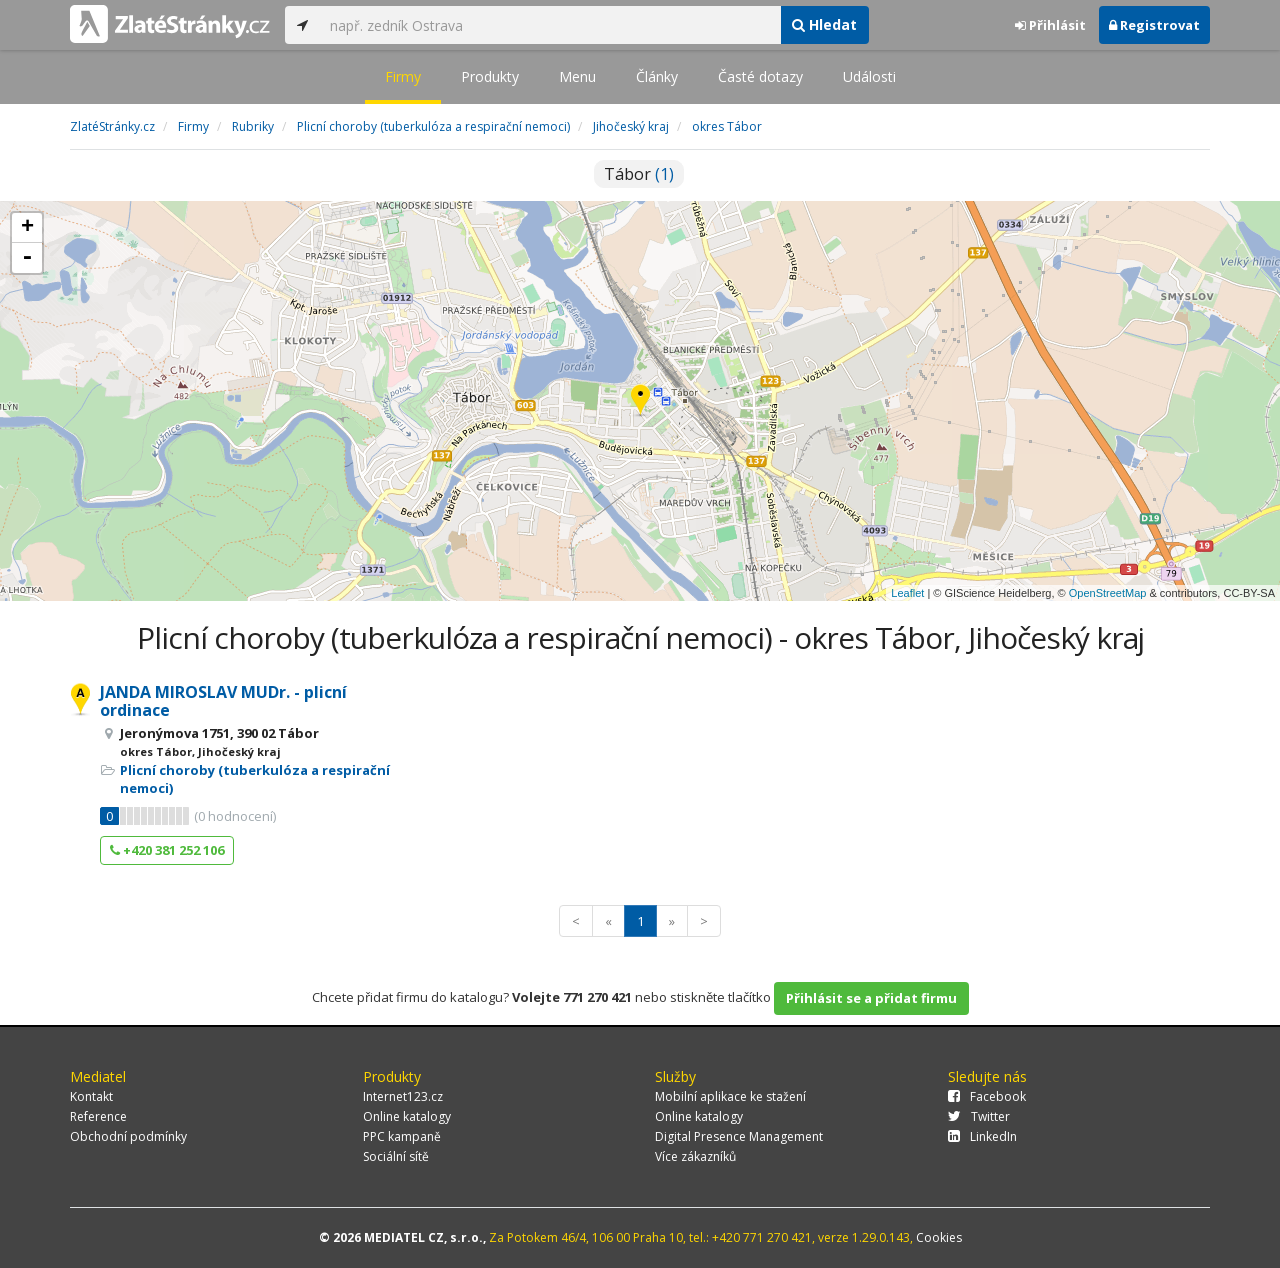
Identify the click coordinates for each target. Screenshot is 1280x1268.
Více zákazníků (695, 1156)
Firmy (403, 76)
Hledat (824, 24)
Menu (577, 76)
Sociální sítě (396, 1156)
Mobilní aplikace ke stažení (730, 1096)
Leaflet (907, 593)
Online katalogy (407, 1116)
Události (869, 76)
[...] (550, 25)
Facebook (987, 1096)
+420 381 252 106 (167, 850)
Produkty (490, 76)
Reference (98, 1116)
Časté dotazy (760, 76)
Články (657, 76)
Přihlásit (1050, 25)
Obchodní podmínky (128, 1136)
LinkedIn (982, 1136)
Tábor (639, 174)
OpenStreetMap (1108, 593)
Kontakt (91, 1096)
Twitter (979, 1116)
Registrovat (1154, 25)
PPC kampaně (402, 1136)
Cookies (939, 1237)
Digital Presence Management (739, 1136)
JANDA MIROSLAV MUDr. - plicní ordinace (223, 701)
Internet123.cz (403, 1096)
